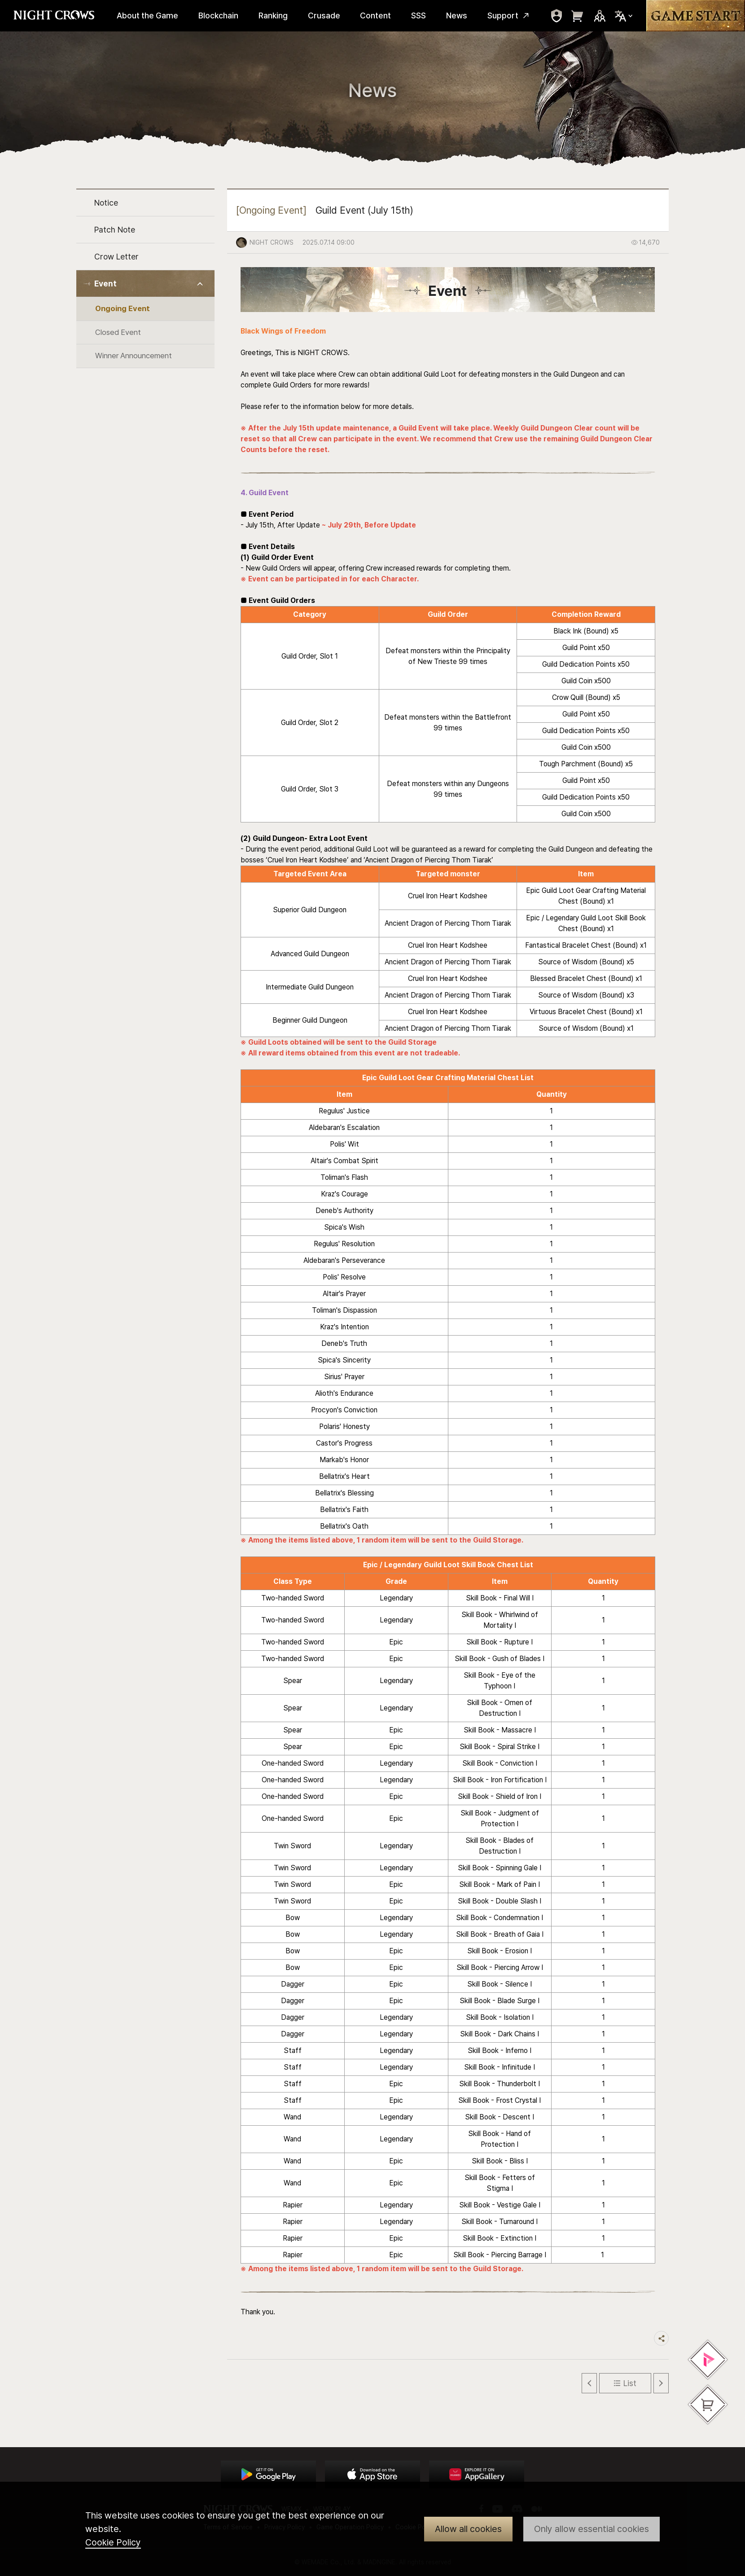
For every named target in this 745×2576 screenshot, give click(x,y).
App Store (372, 2474)
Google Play (268, 2474)
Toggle (200, 284)
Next (661, 2383)
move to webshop (577, 15)
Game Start (695, 15)
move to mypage (556, 15)
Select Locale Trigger (624, 16)
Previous (589, 2383)
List (629, 2383)
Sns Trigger (599, 15)
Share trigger (661, 2338)
